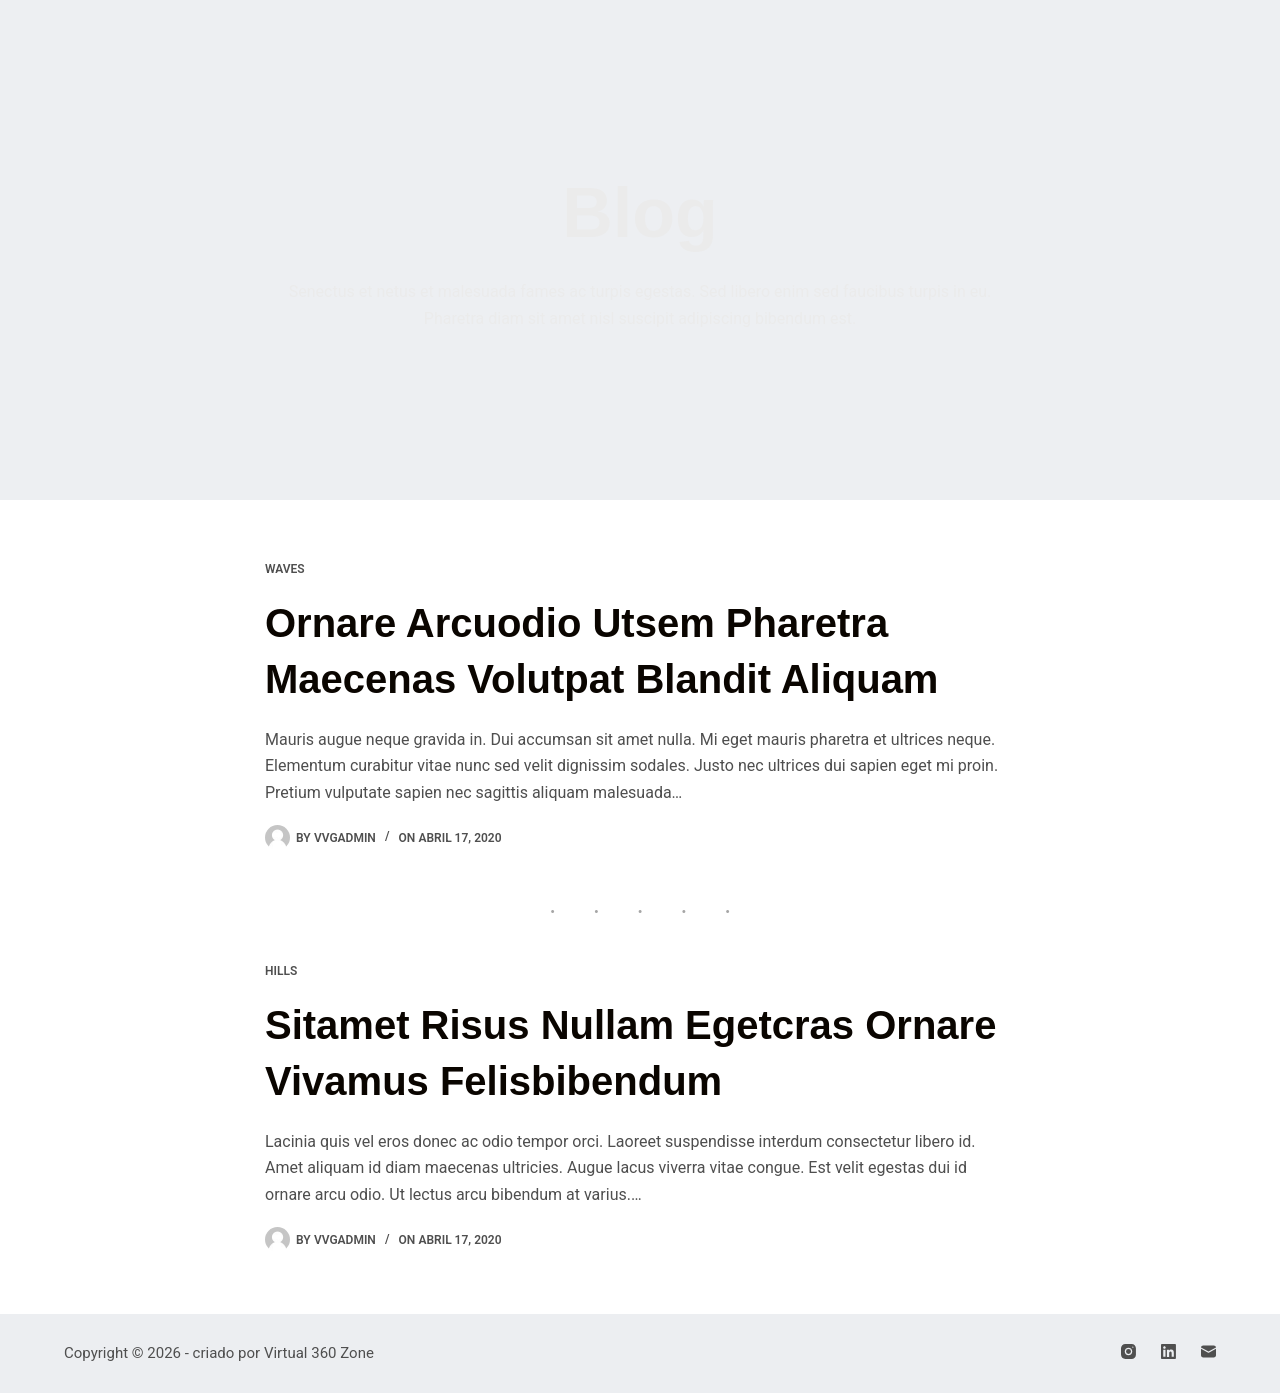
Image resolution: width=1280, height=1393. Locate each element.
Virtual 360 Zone (319, 1353)
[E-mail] (1208, 1351)
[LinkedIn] (1168, 1351)
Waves (285, 569)
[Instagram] (1128, 1351)
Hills (281, 971)
